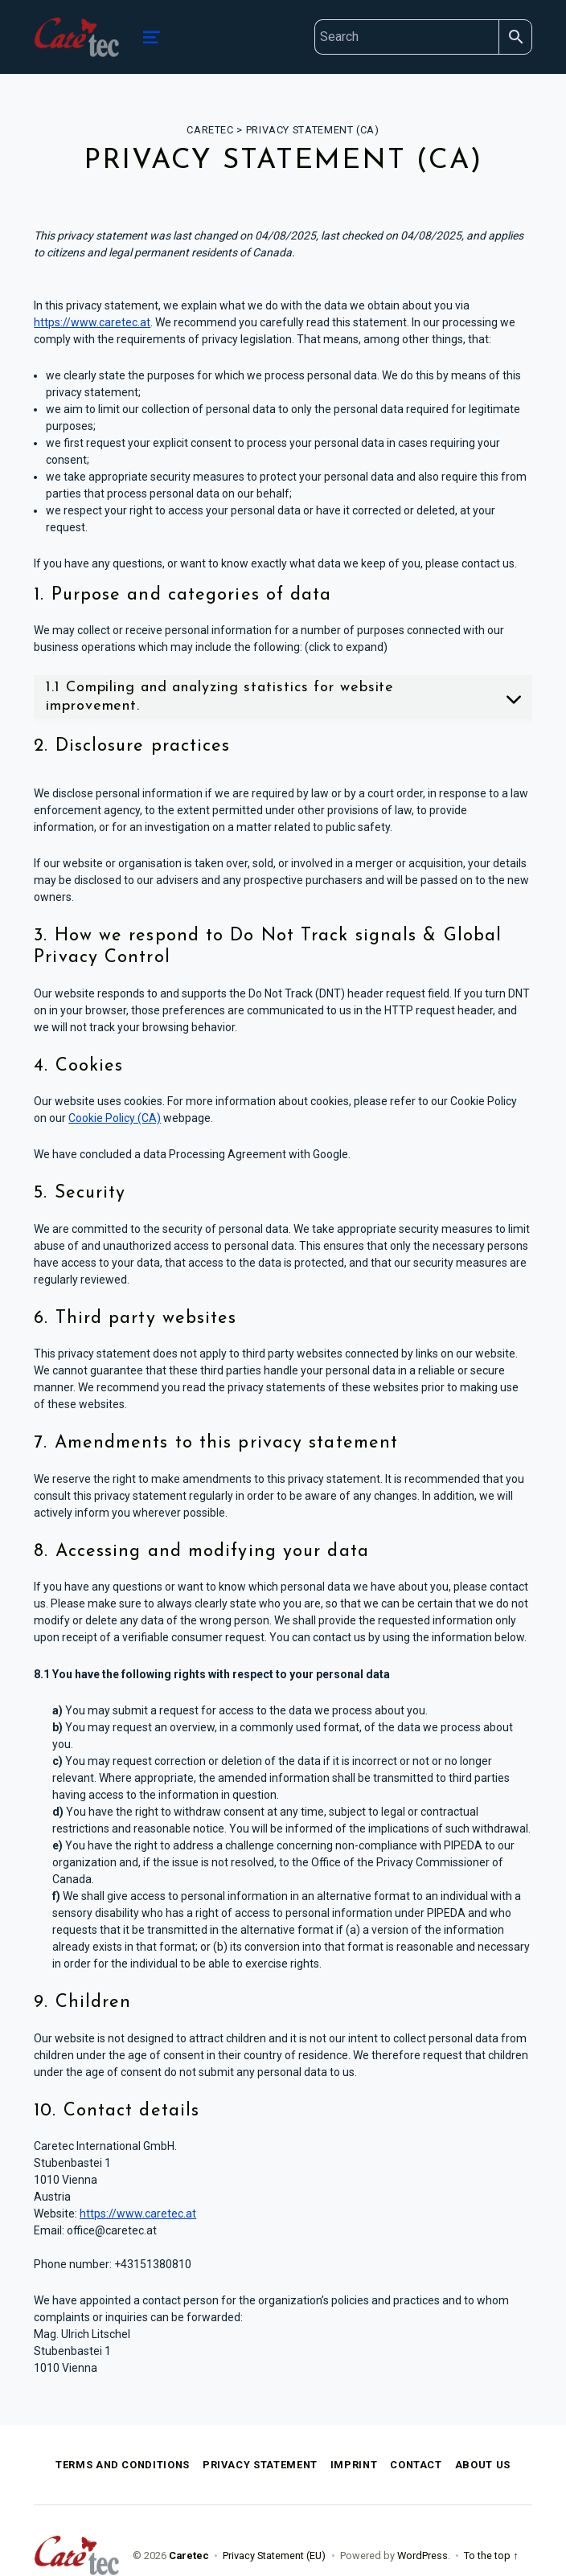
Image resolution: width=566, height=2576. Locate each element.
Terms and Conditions (122, 2465)
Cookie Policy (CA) (114, 1118)
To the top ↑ (491, 2555)
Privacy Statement (260, 2465)
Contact (415, 2465)
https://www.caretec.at (92, 322)
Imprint (353, 2465)
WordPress (422, 2555)
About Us (483, 2465)
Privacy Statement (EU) (274, 2555)
